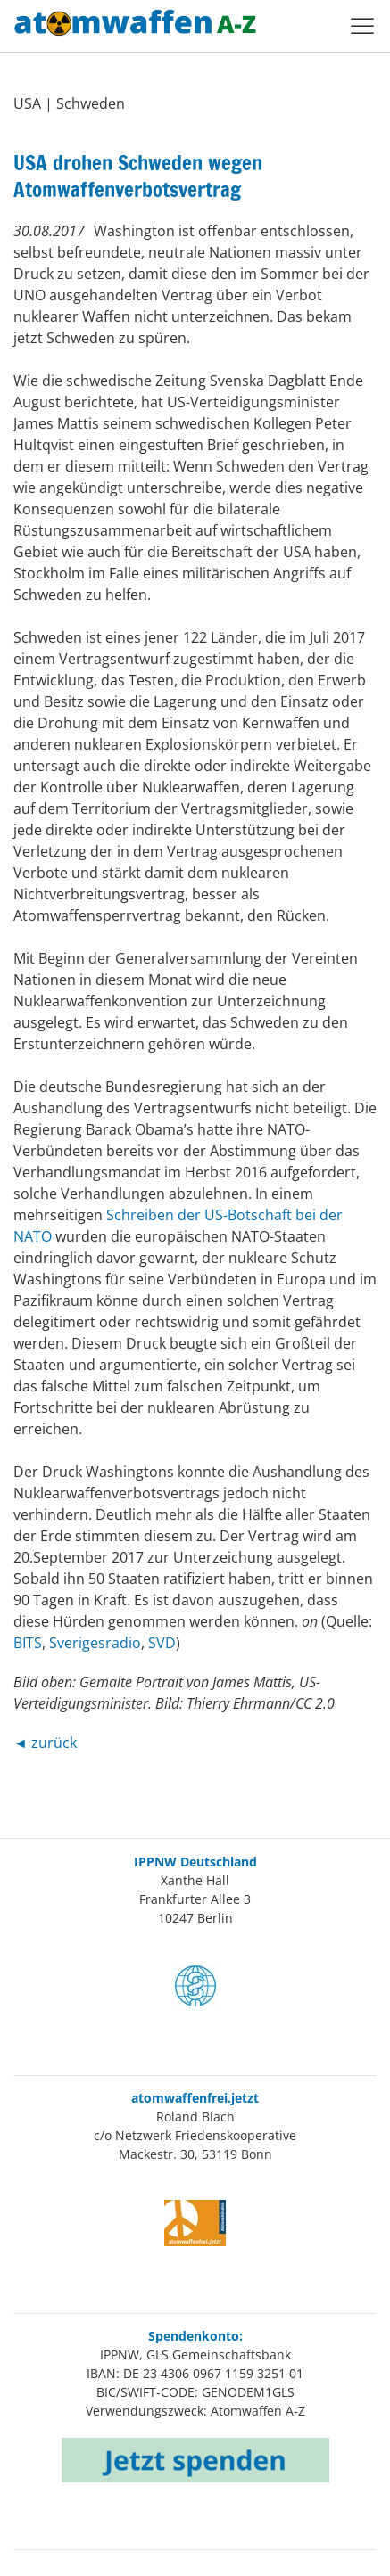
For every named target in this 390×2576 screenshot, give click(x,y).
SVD (162, 1643)
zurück (54, 1742)
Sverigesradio (95, 1643)
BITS (27, 1643)
